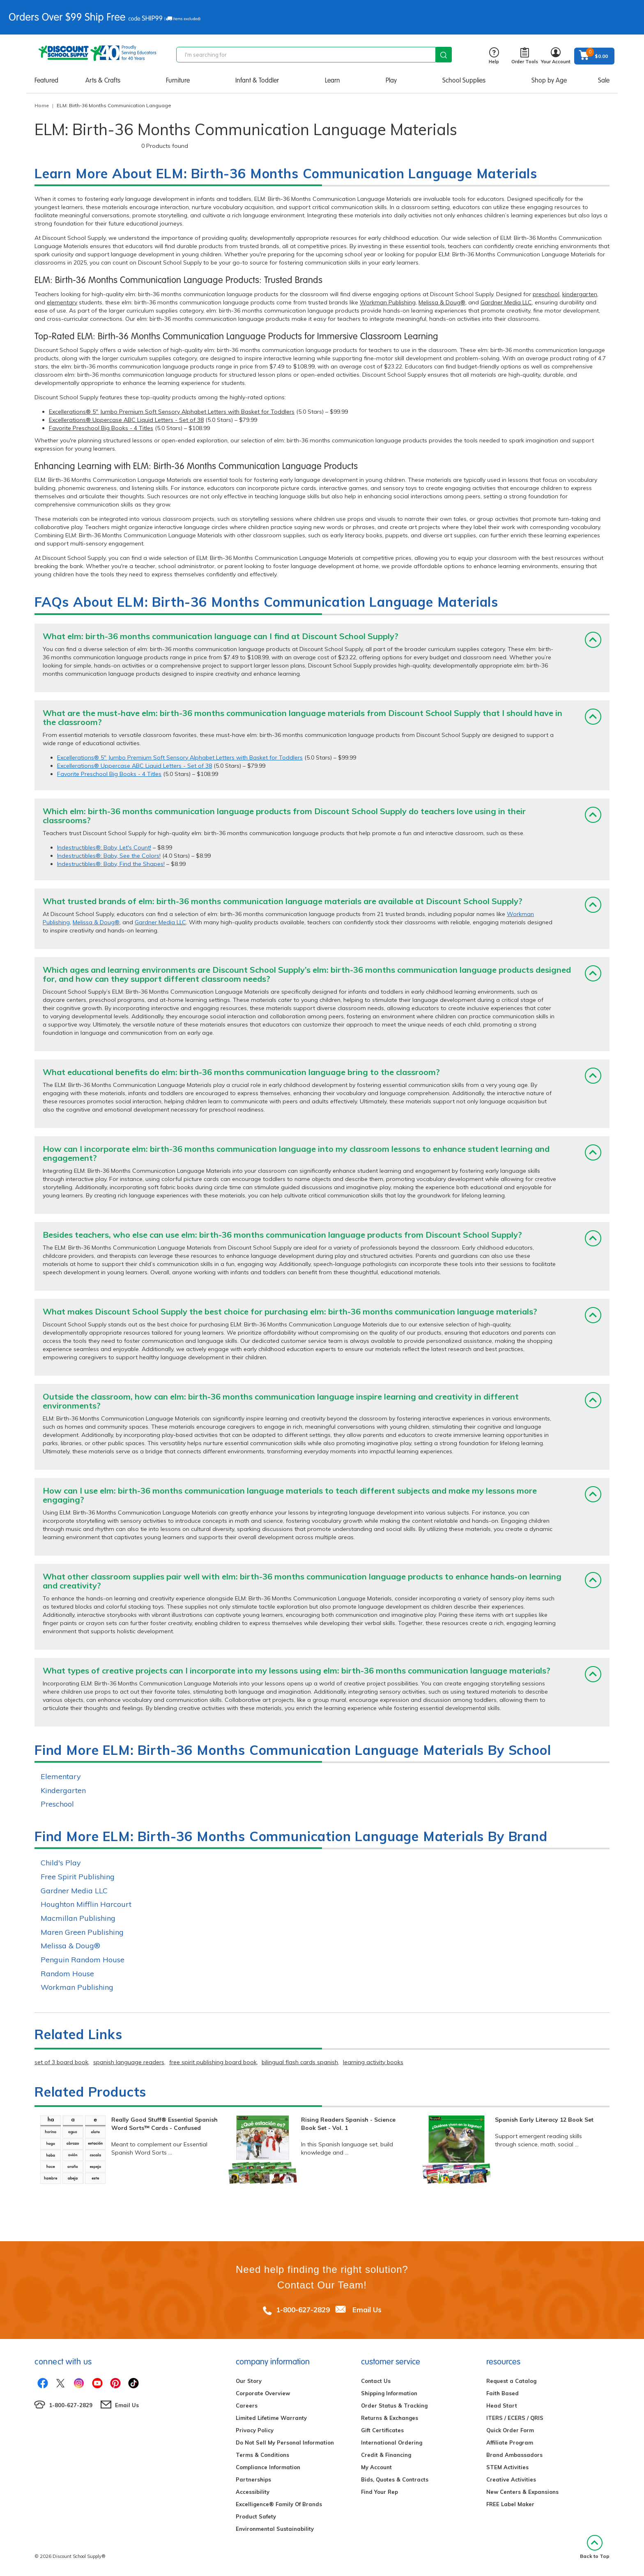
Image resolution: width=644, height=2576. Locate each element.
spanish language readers (128, 2062)
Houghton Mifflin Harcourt (86, 1904)
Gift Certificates (382, 2430)
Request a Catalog (511, 2381)
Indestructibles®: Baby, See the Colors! (109, 855)
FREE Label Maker (510, 2504)
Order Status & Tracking (394, 2405)
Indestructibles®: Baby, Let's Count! (104, 847)
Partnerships (253, 2479)
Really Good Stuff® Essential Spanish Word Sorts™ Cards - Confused (164, 2124)
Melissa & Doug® (442, 302)
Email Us (367, 2309)
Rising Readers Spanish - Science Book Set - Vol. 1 (348, 2124)
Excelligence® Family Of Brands (279, 2504)
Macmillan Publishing (78, 1918)
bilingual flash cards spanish (300, 2062)
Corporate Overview (263, 2393)
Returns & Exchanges (389, 2418)
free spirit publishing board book (213, 2062)
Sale (604, 80)
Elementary (61, 1776)
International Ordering (391, 2442)
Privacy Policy (255, 2430)
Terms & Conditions (262, 2455)
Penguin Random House (82, 1959)
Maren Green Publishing (82, 1932)
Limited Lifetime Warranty (271, 2418)
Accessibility (252, 2492)
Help (493, 56)
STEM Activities (507, 2467)
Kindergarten (63, 1790)
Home (41, 105)
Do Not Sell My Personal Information (285, 2442)
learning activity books (373, 2062)
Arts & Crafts (102, 80)
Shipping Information (389, 2393)
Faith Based (502, 2393)
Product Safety (256, 2516)
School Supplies (463, 80)
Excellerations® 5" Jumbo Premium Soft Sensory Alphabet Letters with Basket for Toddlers (171, 411)
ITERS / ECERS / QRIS (514, 2418)
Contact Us (376, 2381)
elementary (62, 302)
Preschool (57, 1804)
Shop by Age (549, 80)
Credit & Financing (386, 2455)
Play (391, 80)
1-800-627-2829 (303, 2309)
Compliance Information (268, 2467)
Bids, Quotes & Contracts (394, 2479)
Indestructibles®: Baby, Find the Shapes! (111, 864)
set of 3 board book (61, 2062)
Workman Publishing (388, 302)
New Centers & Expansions (522, 2492)
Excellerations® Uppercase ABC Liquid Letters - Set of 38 (126, 420)
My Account (376, 2467)
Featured (46, 80)
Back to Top (595, 2547)
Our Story (249, 2381)
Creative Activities (511, 2479)
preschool (546, 294)
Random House (67, 1973)
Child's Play (61, 1862)
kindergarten (579, 294)
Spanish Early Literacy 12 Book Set (544, 2119)
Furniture (178, 80)
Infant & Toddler (257, 80)
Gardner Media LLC (506, 302)
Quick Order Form (510, 2430)
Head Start (501, 2405)
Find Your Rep (379, 2492)
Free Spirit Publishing (78, 1876)
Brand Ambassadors (514, 2455)
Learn (332, 80)
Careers (247, 2405)
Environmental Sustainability (275, 2528)
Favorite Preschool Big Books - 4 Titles (101, 428)
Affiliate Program (509, 2442)
